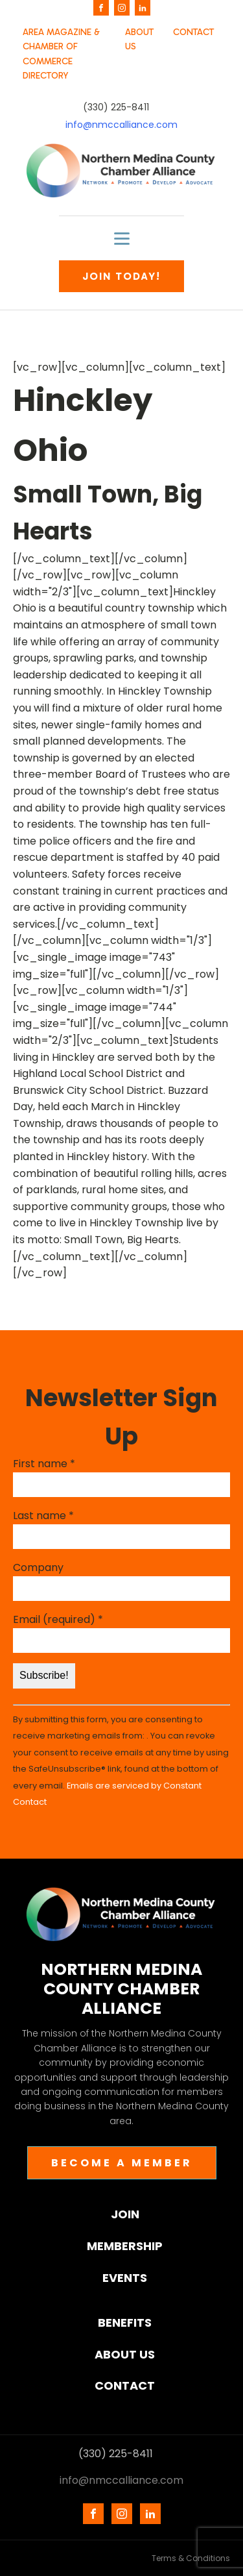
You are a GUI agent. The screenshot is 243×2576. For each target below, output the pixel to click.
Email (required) (58, 1619)
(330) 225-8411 (116, 107)
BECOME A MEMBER (121, 2162)
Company (38, 1567)
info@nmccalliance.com (121, 125)
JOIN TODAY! (121, 276)
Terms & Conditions (191, 2558)
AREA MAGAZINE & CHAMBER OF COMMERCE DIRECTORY (61, 54)
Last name (43, 1515)
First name (44, 1463)
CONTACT (193, 32)
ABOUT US (139, 39)
